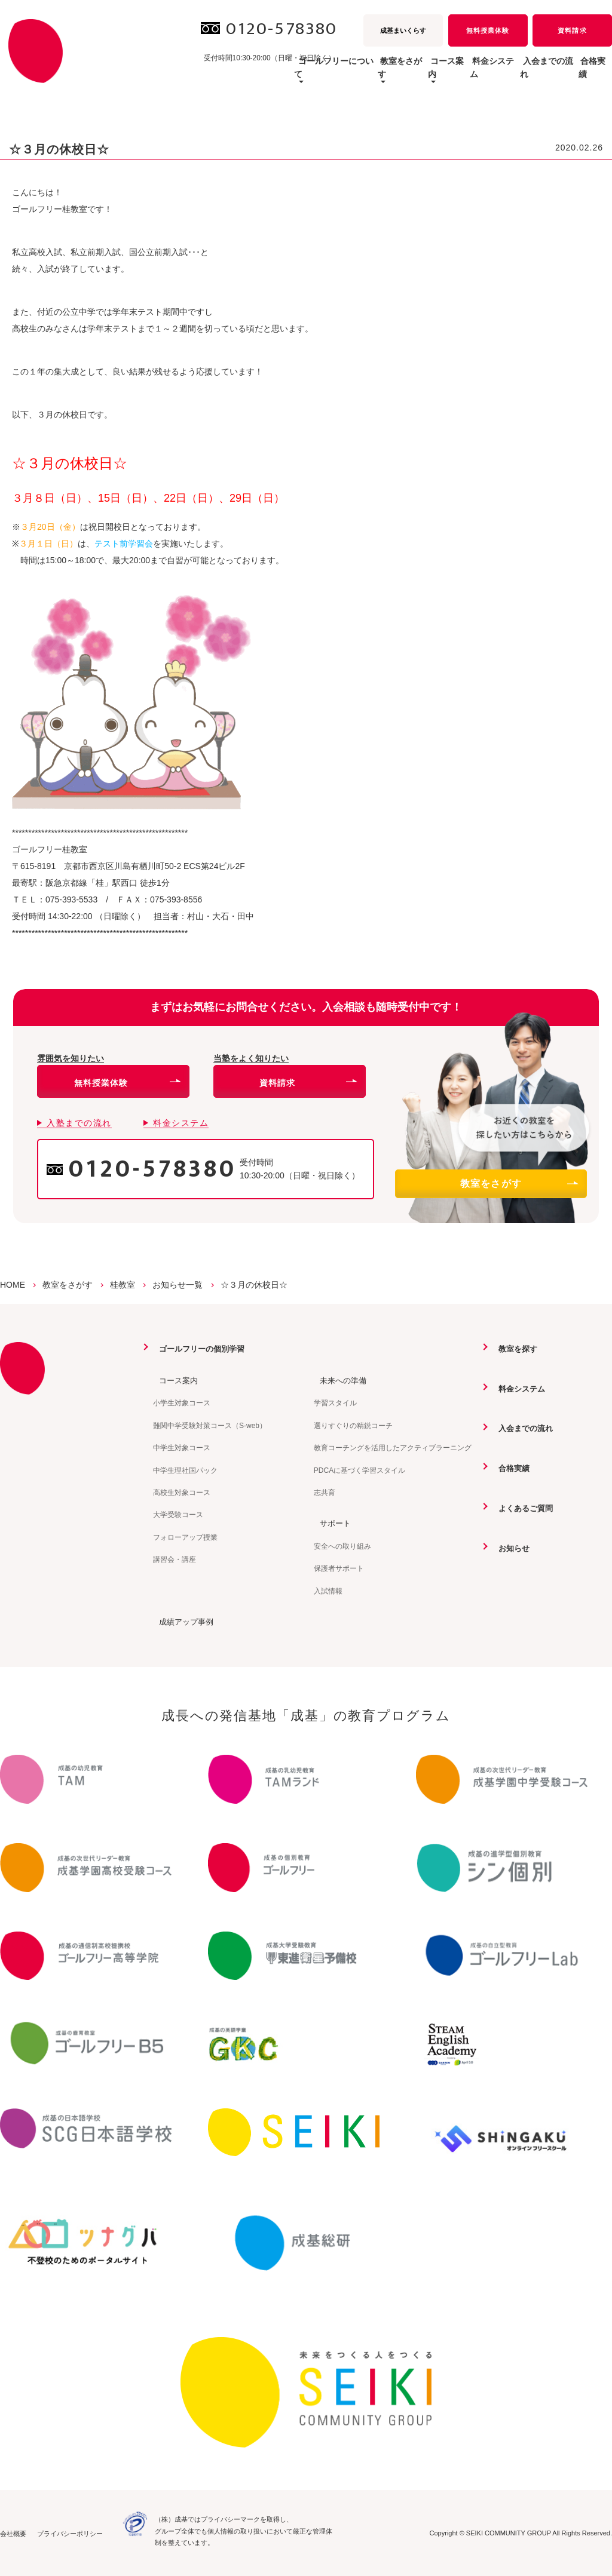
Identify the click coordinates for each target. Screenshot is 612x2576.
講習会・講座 (174, 1559)
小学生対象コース (181, 1403)
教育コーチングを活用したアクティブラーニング (393, 1447)
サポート (330, 1522)
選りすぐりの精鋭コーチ (353, 1425)
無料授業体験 (487, 30)
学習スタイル (335, 1403)
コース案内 (174, 1379)
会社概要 (13, 2533)
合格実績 (586, 74)
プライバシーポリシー (70, 2533)
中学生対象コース (181, 1447)
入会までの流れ (522, 74)
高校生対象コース (181, 1492)
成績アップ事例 (182, 1621)
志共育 (324, 1492)
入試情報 (328, 1590)
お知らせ (509, 1547)
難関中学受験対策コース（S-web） (210, 1425)
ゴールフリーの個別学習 (199, 1348)
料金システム (450, 74)
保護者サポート (339, 1568)
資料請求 (572, 30)
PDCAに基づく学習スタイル (359, 1470)
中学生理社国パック (185, 1470)
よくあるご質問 (521, 1507)
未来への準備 (339, 1379)
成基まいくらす (403, 30)
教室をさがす (518, 1183)
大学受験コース (178, 1514)
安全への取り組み (342, 1546)
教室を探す (513, 1348)
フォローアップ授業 (185, 1537)
